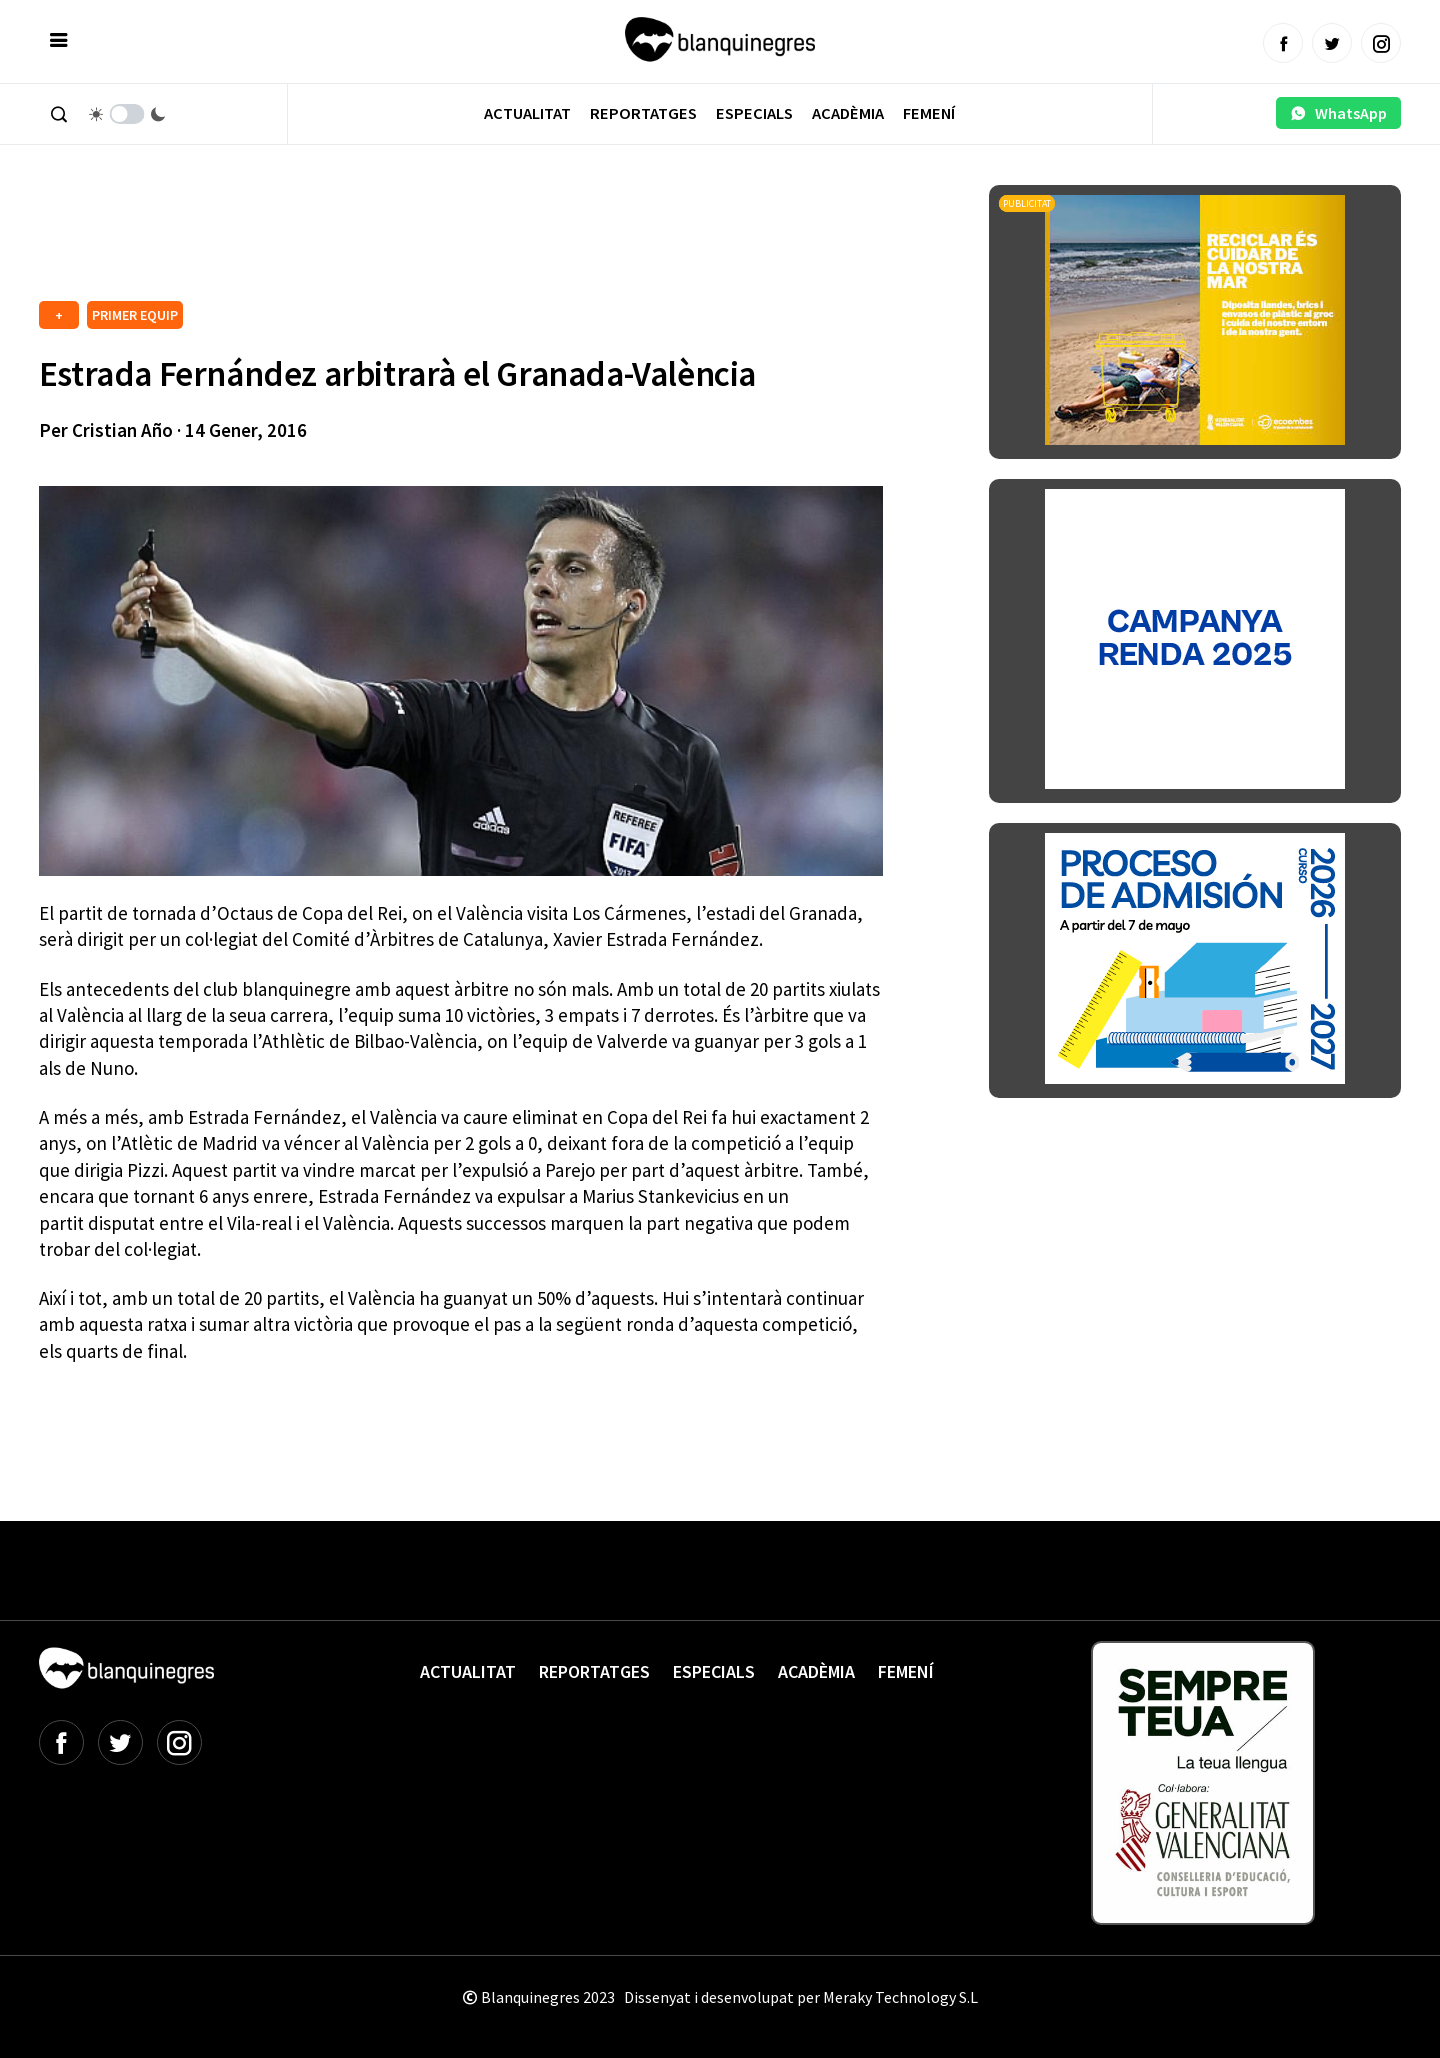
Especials (754, 113)
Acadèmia (848, 113)
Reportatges (643, 113)
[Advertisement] (403, 240)
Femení (929, 113)
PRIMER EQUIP (135, 315)
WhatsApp (1338, 113)
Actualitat (527, 113)
